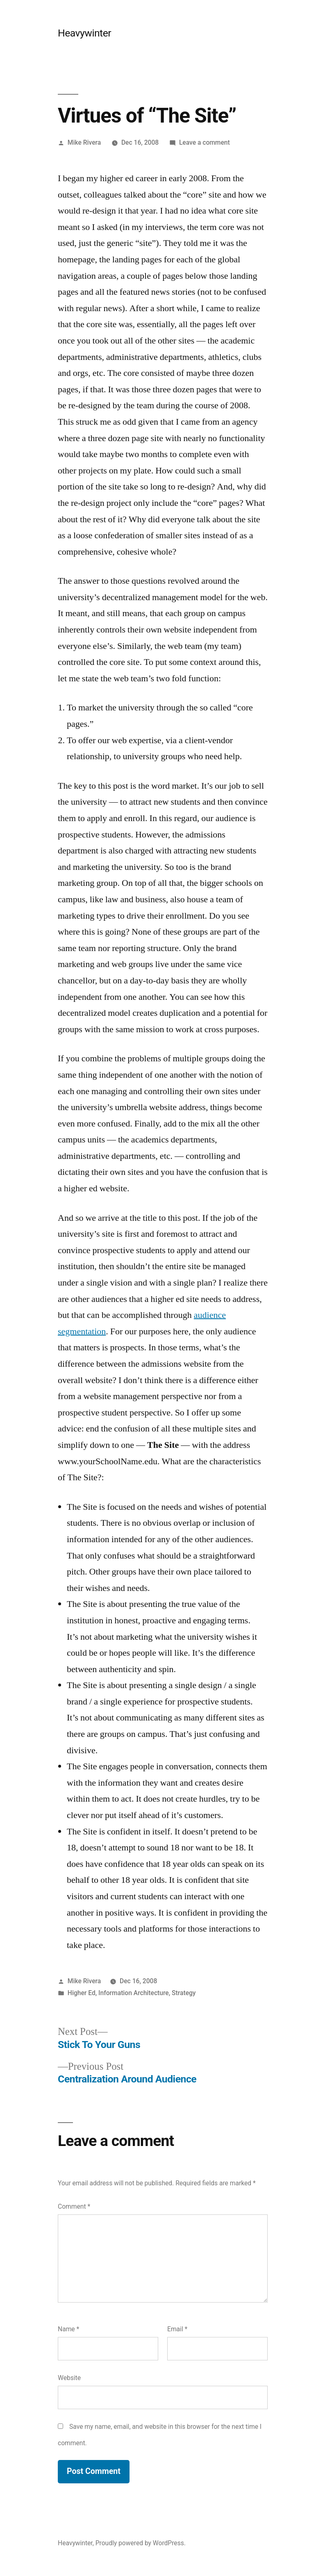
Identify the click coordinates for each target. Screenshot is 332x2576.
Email (177, 2329)
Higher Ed (82, 1993)
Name (68, 2329)
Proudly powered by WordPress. (141, 2543)
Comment (74, 2206)
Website (69, 2378)
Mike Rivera (84, 142)
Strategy (184, 1993)
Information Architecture (133, 1993)
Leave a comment (204, 142)
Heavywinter (84, 33)
